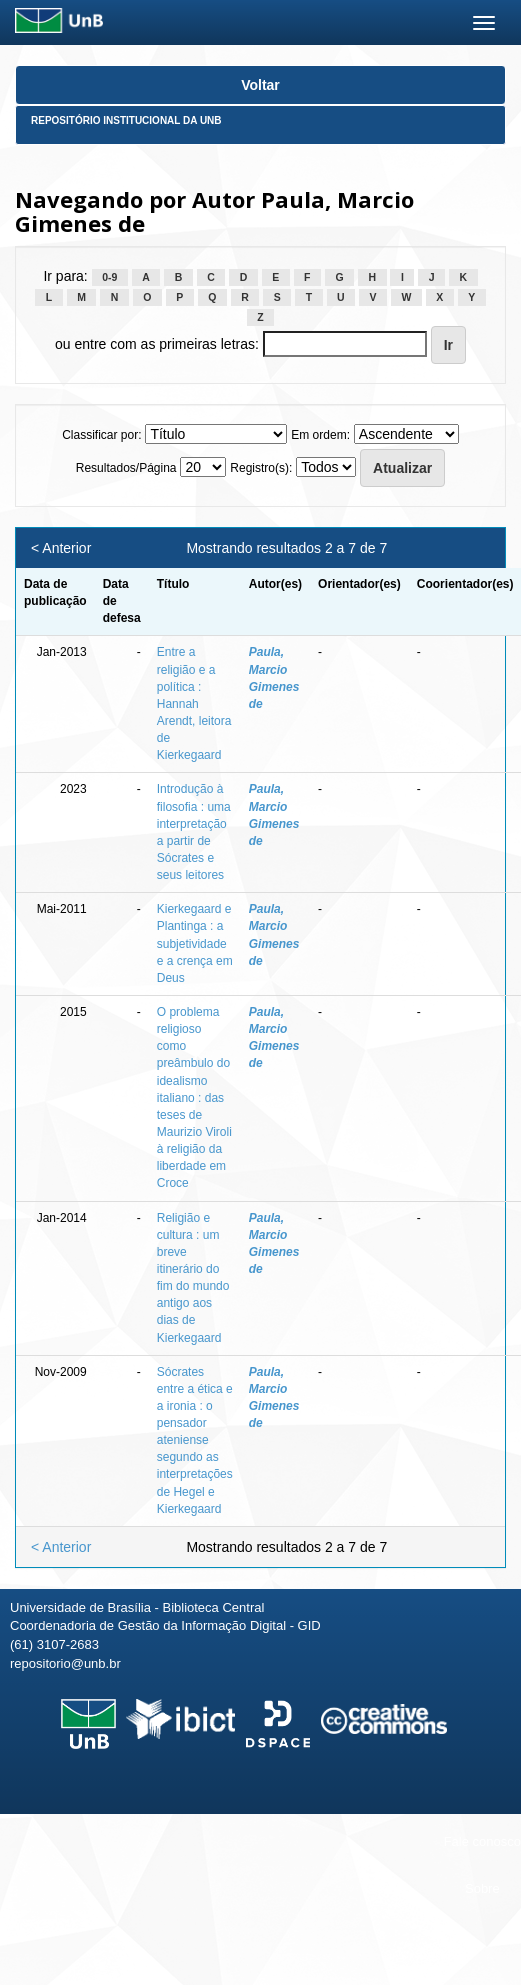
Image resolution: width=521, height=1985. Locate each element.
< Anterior (61, 548)
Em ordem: (320, 435)
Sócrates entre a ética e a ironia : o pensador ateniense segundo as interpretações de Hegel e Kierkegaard (195, 1440)
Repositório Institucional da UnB (126, 120)
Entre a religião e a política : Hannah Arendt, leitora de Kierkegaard (194, 703)
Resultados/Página (126, 468)
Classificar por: (101, 435)
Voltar (260, 85)
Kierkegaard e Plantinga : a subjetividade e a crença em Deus (195, 943)
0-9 (109, 277)
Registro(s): (261, 468)
